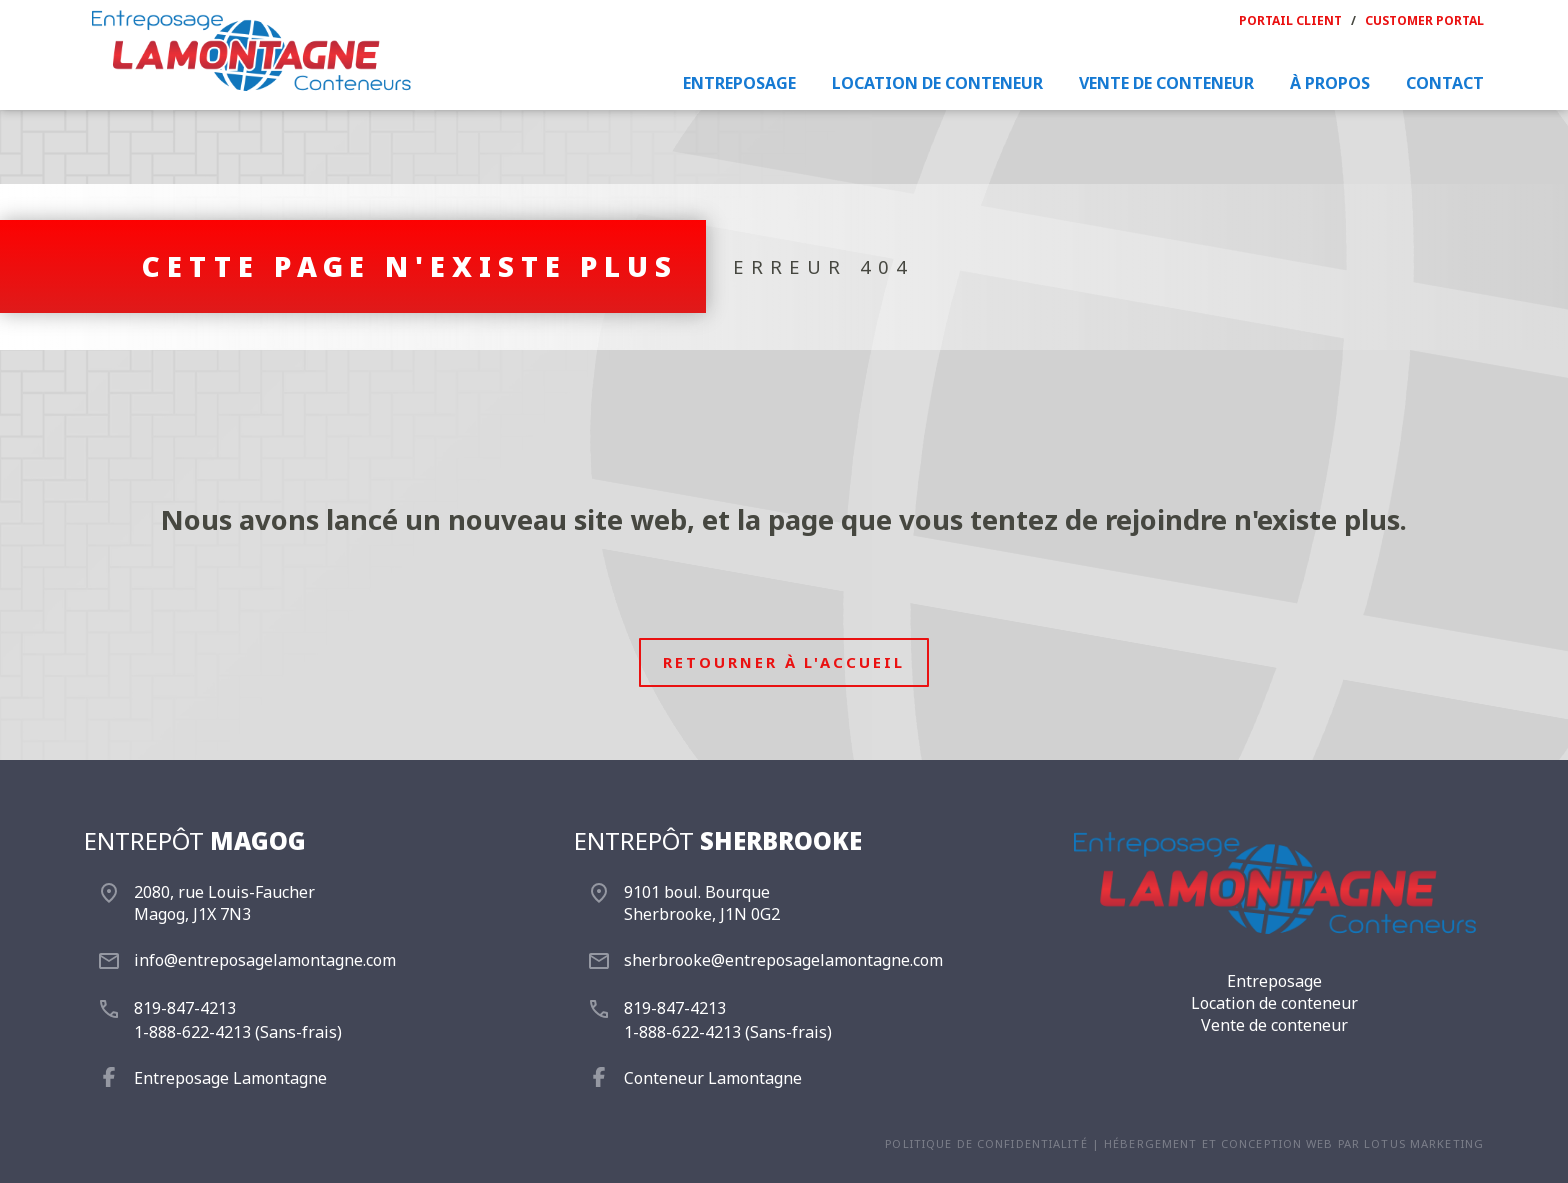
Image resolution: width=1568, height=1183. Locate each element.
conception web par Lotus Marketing (1352, 1143)
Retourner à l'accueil (784, 662)
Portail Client (1290, 20)
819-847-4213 (185, 1008)
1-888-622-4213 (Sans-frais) (238, 1032)
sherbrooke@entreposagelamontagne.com (783, 960)
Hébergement (1150, 1143)
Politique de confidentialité (986, 1143)
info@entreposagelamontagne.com (265, 960)
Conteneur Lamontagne (713, 1078)
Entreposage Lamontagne (230, 1078)
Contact (1445, 83)
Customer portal (1424, 20)
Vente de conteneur (1166, 83)
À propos (1330, 83)
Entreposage (739, 83)
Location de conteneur (937, 83)
